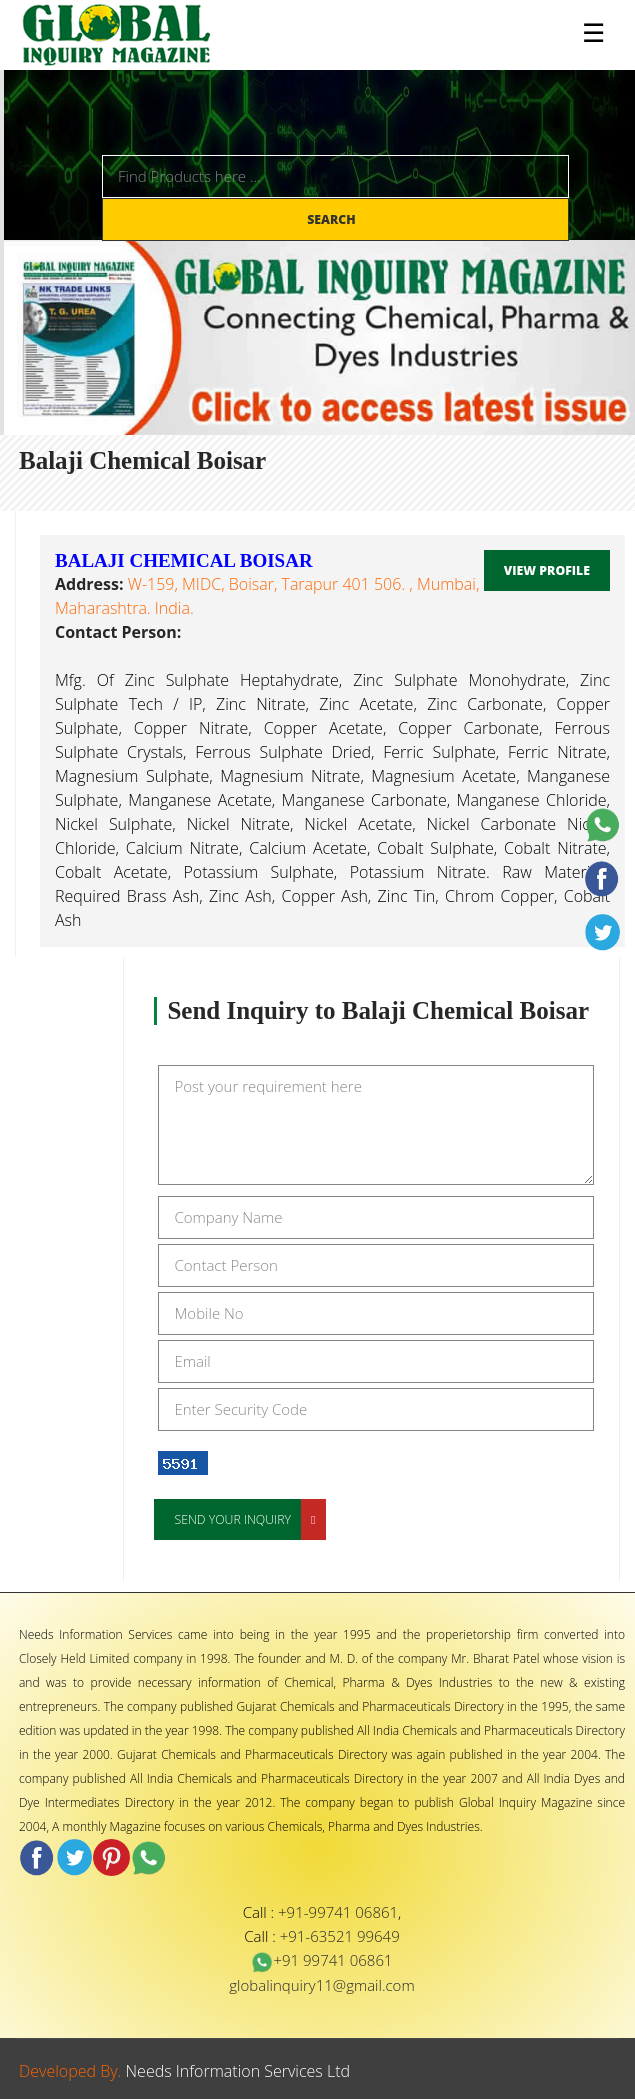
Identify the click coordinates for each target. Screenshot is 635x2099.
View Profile (547, 570)
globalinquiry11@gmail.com (321, 1985)
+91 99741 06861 (321, 1960)
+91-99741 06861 (338, 1912)
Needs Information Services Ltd (238, 2071)
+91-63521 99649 (340, 1936)
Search (333, 219)
